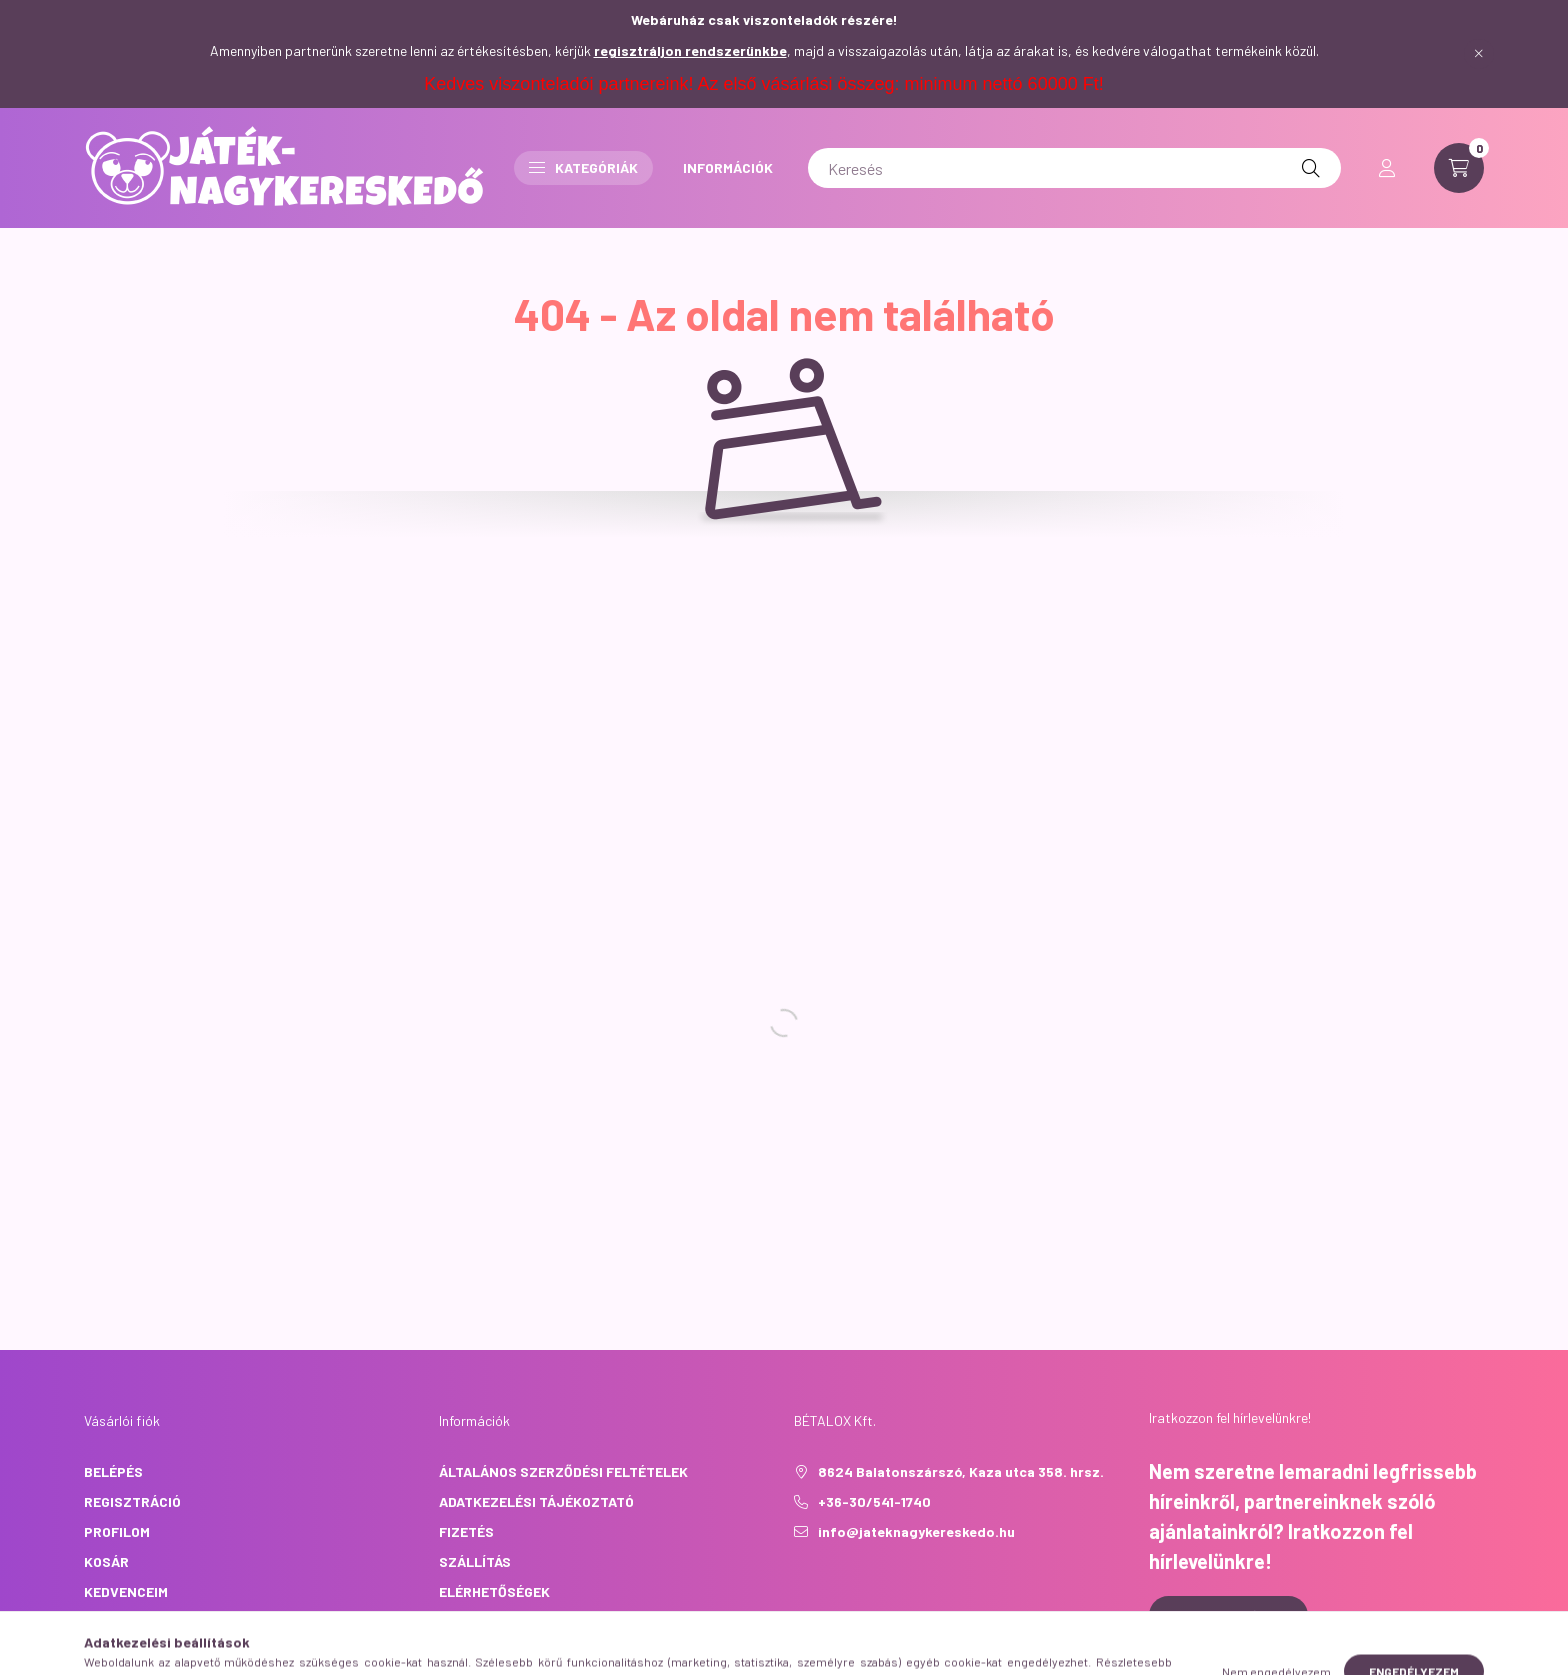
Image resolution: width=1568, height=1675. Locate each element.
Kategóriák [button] (583, 167)
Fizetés (466, 1531)
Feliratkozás (1228, 1616)
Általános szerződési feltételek (563, 1471)
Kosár (106, 1561)
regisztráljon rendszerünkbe (690, 50)
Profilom (117, 1531)
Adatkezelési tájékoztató (536, 1501)
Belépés (113, 1471)
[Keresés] (1074, 168)
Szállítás (475, 1561)
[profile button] (1387, 168)
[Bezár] (1479, 54)
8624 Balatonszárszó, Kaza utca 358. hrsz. (961, 1471)
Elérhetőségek (494, 1591)
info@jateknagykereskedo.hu (916, 1531)
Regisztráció (132, 1501)
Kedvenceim (126, 1591)
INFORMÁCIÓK (728, 167)
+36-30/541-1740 (874, 1501)
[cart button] (1459, 168)
